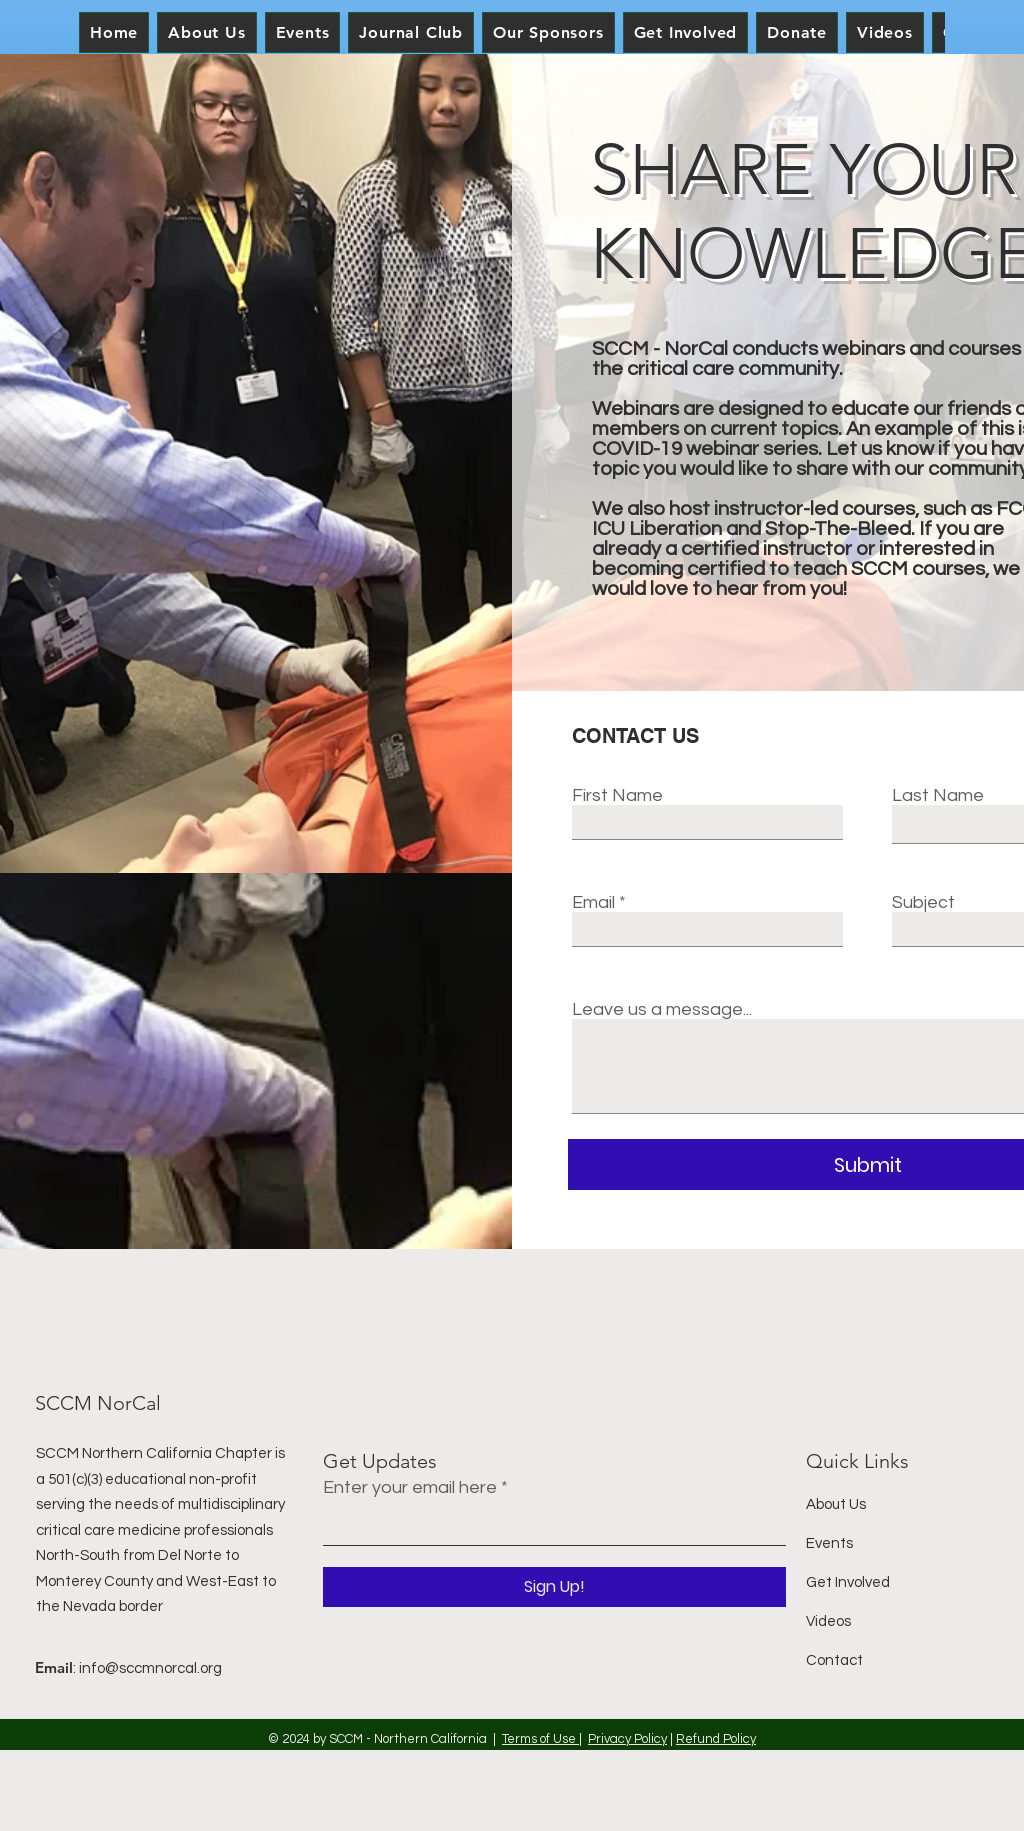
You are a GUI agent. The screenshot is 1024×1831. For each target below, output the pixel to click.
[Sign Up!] (554, 1587)
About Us (836, 1504)
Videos (828, 1621)
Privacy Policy (627, 1739)
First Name (617, 796)
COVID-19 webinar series (705, 449)
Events (829, 1543)
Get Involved (848, 1582)
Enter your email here (410, 1488)
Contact (834, 1660)
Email (593, 903)
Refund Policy (716, 1739)
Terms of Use (540, 1739)
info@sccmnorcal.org (150, 1668)
